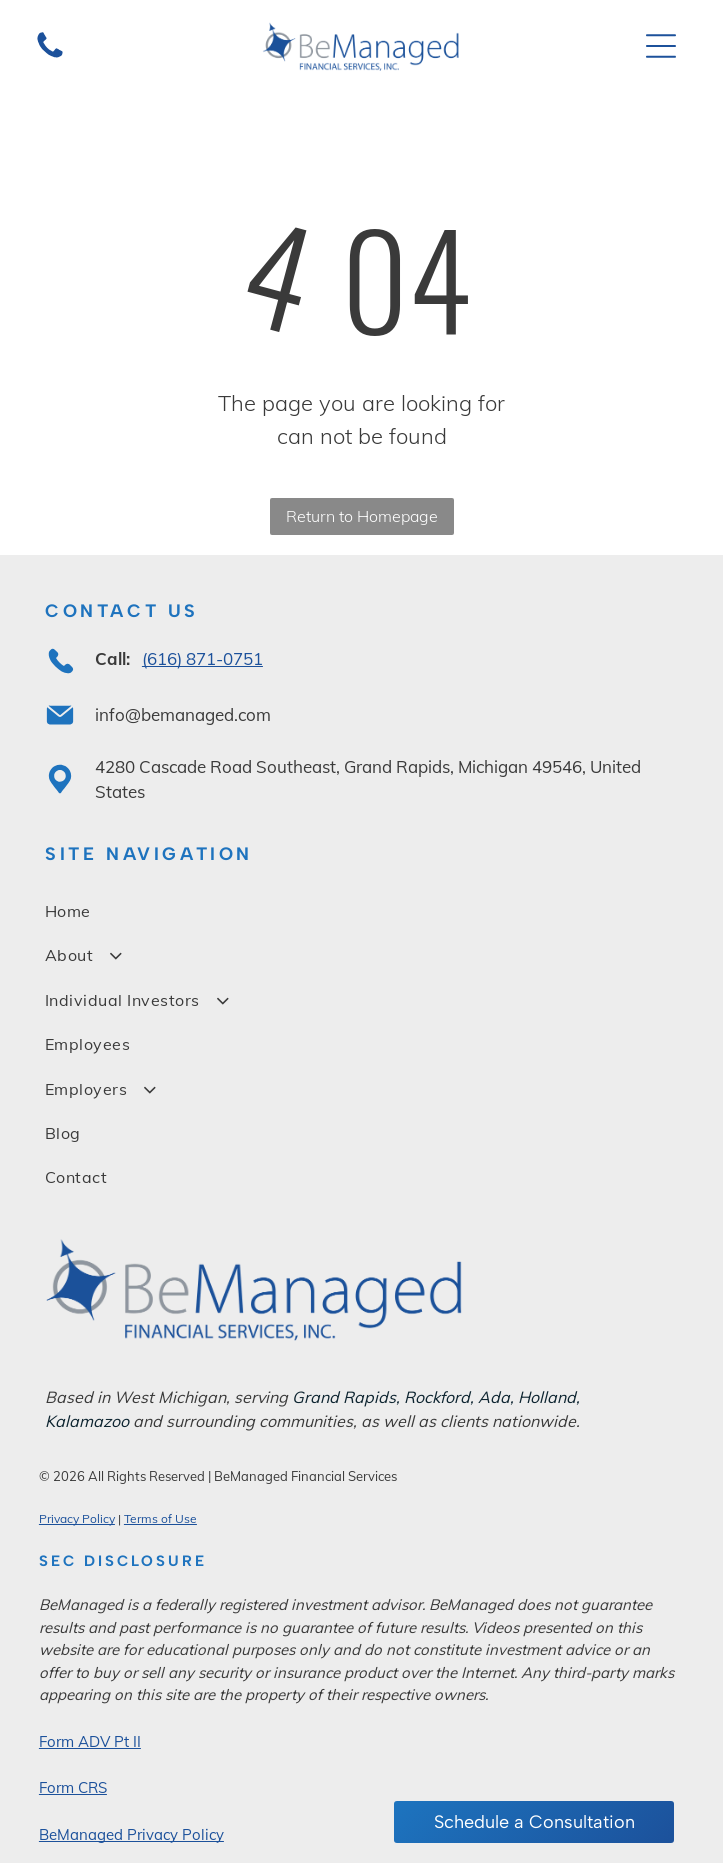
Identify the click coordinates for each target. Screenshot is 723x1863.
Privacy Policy (77, 1518)
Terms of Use (160, 1518)
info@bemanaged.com (183, 714)
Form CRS (73, 1787)
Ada (494, 1397)
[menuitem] (361, 911)
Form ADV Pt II (90, 1741)
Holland (547, 1397)
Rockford (437, 1397)
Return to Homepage (362, 516)
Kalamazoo (87, 1421)
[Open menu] (661, 46)
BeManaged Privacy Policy (131, 1834)
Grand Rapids (344, 1397)
